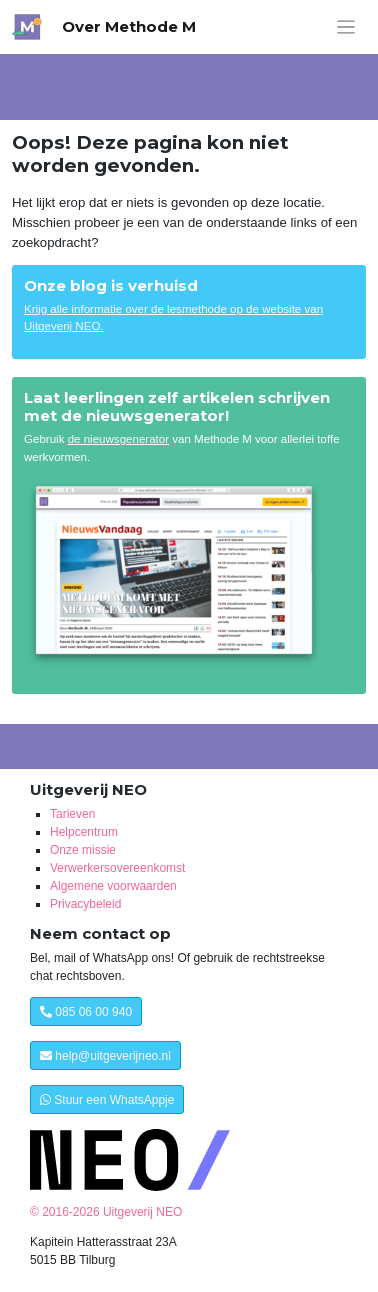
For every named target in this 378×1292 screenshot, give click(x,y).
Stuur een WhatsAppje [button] (107, 1100)
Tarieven (72, 814)
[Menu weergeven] (346, 27)
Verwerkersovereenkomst (117, 868)
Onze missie (83, 850)
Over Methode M (129, 26)
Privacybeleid (85, 904)
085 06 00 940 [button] (86, 1012)
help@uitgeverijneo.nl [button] (105, 1056)
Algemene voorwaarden (113, 886)
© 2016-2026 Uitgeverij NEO (106, 1212)
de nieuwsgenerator (118, 439)
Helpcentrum (84, 832)
